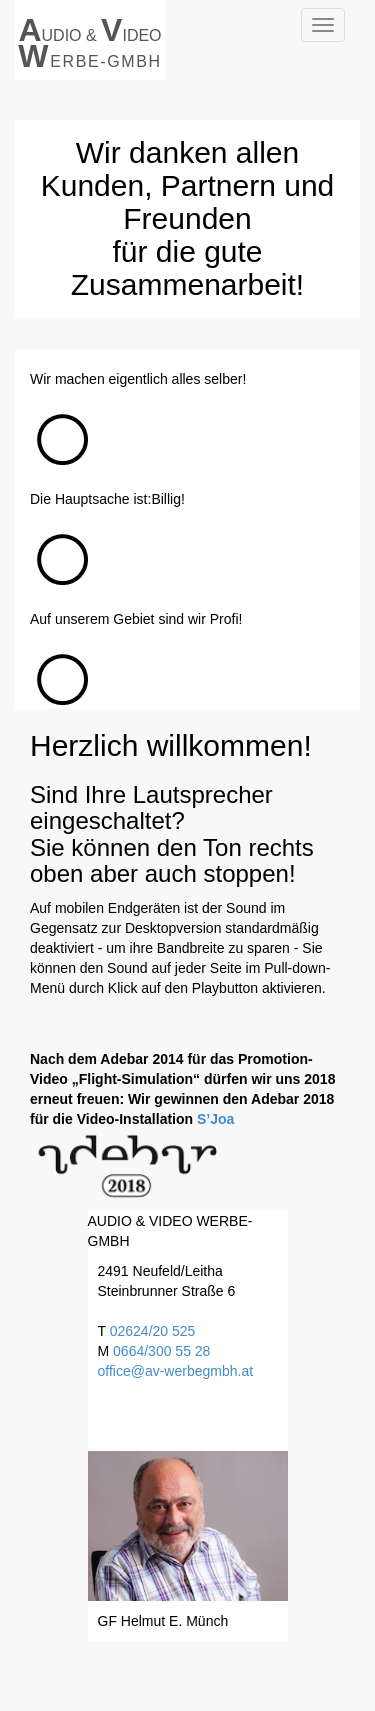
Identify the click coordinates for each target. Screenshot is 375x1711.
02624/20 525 (153, 1331)
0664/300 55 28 (161, 1351)
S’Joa (215, 1119)
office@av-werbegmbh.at (176, 1371)
